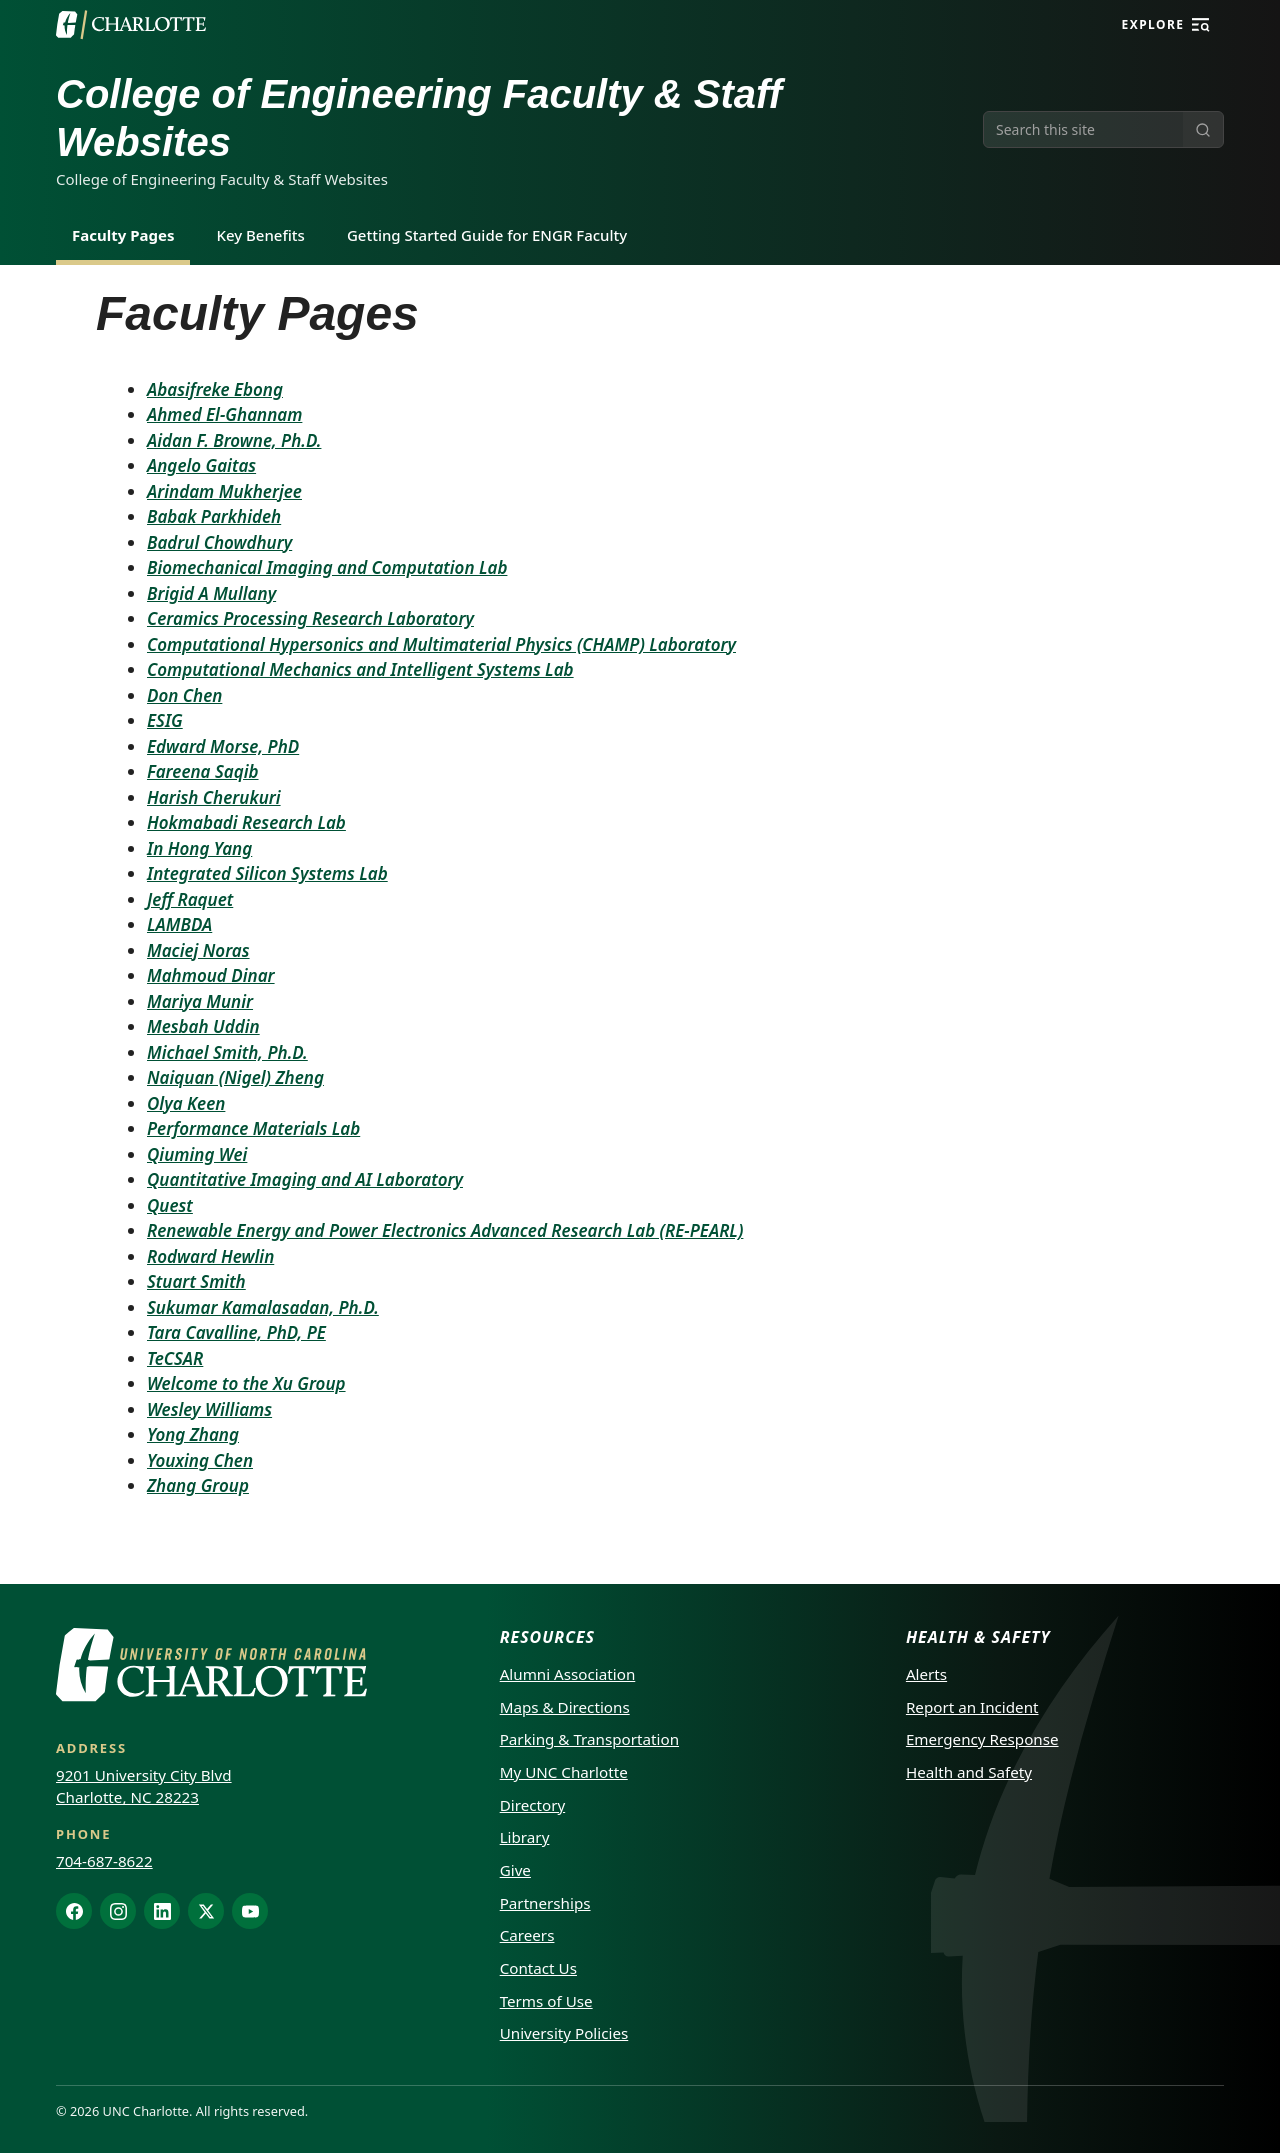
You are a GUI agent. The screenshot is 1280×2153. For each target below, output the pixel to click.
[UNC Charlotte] (131, 25)
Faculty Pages (123, 235)
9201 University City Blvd (144, 1775)
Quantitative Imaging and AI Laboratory (305, 1179)
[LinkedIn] (162, 1911)
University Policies (564, 2033)
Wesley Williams (209, 1409)
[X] (206, 1911)
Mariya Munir (200, 1001)
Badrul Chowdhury (219, 542)
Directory (533, 1805)
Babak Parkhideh (214, 516)
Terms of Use (546, 2001)
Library (525, 1837)
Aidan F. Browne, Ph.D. (234, 440)
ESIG (165, 720)
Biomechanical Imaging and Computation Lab (327, 567)
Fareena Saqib (203, 771)
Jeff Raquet (190, 899)
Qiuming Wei (197, 1154)
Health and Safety (969, 1772)
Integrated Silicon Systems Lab (267, 873)
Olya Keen (186, 1103)
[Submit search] (1203, 129)
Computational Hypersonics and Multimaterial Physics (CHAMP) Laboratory (441, 644)
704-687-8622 (104, 1861)
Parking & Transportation (589, 1739)
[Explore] (1201, 25)
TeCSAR (175, 1358)
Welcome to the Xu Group (246, 1383)
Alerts (926, 1674)
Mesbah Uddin (203, 1026)
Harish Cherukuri (214, 797)
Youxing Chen (200, 1460)
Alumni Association (568, 1674)
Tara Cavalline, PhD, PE (236, 1332)
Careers (527, 1935)
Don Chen (184, 695)
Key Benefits (260, 235)
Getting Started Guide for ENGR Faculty (487, 235)
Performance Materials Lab (253, 1128)
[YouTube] (250, 1911)
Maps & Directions (565, 1707)
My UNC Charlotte (564, 1772)
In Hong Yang (199, 848)
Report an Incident (972, 1707)
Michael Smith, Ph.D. (227, 1052)
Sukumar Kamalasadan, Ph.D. (263, 1307)
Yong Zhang (193, 1434)
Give (515, 1870)
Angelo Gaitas (201, 465)
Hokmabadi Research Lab (246, 822)
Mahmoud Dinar (211, 975)
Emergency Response (982, 1739)
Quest (170, 1205)
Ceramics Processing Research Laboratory (310, 618)
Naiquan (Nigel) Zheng (235, 1077)
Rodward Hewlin (210, 1256)
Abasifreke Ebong (215, 389)
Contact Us (538, 1968)
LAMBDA (179, 924)
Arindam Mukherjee (224, 491)
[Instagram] (118, 1911)
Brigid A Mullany (211, 593)
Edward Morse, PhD (223, 746)
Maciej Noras (198, 950)
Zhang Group (198, 1485)
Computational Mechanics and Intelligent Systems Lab (360, 669)
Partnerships (545, 1903)
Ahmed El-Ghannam (224, 414)
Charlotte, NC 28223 (127, 1797)
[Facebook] (74, 1911)
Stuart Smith (196, 1281)
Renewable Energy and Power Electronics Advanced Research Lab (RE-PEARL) (445, 1230)
